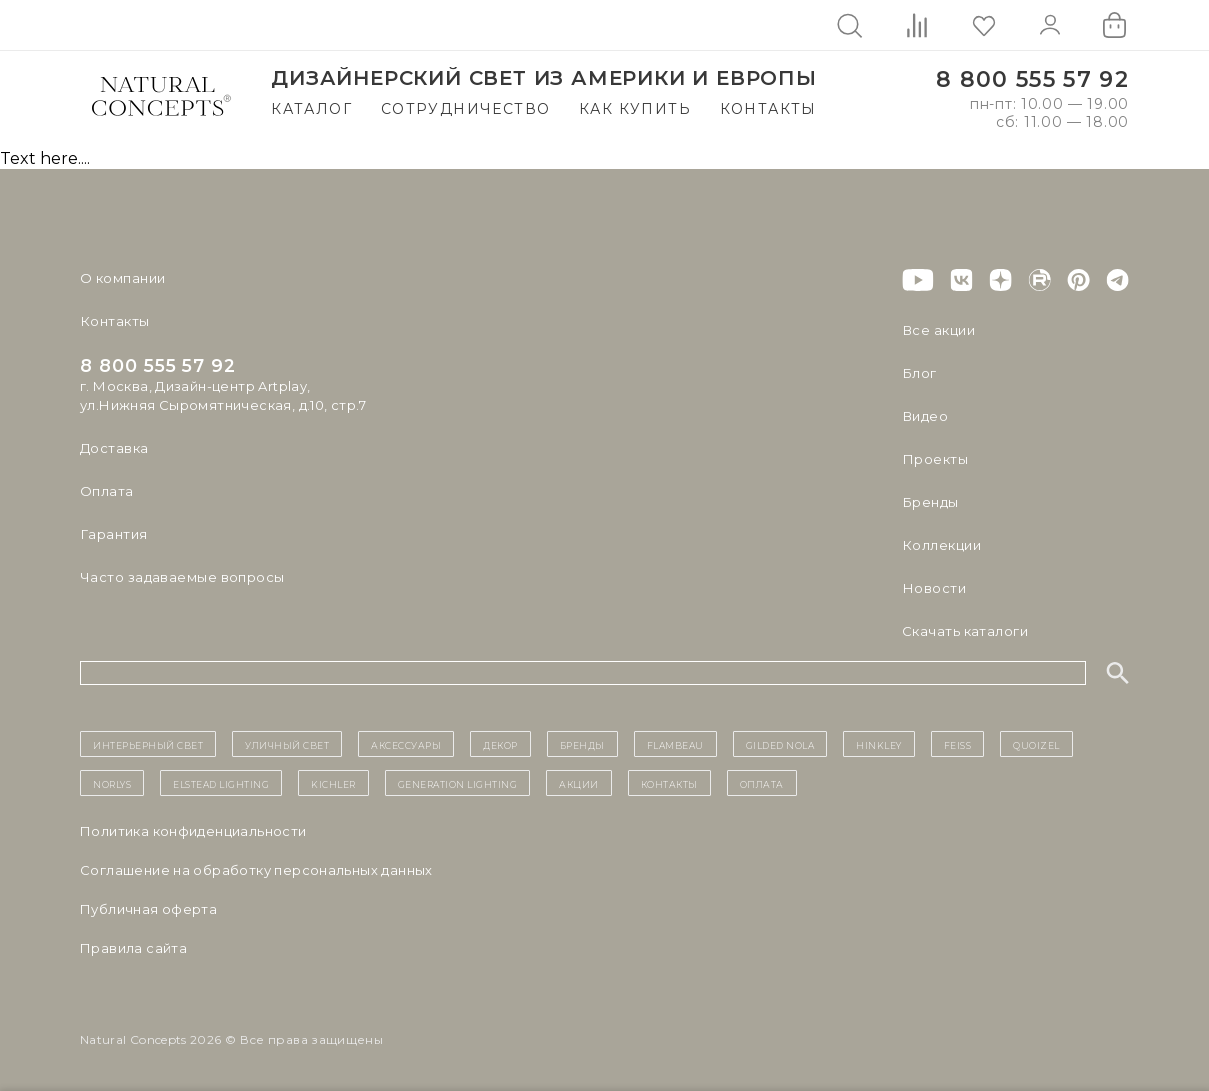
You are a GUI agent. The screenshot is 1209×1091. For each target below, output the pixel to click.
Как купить (635, 109)
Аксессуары (406, 744)
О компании (122, 278)
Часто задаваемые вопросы (181, 577)
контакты (669, 783)
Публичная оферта (148, 909)
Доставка (114, 448)
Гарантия (113, 534)
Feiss (958, 744)
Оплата (106, 491)
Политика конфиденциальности (193, 831)
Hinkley (879, 744)
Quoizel (1036, 744)
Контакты (768, 109)
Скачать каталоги (964, 631)
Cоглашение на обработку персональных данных (256, 870)
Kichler (333, 783)
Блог (919, 373)
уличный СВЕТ (287, 744)
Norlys (112, 783)
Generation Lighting (458, 783)
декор (500, 744)
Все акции (938, 330)
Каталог (311, 109)
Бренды (929, 502)
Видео (924, 416)
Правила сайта (133, 948)
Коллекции (941, 545)
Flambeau (675, 744)
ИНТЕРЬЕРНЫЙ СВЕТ (148, 744)
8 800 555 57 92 (1032, 79)
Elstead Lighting (221, 783)
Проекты (934, 459)
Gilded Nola (780, 744)
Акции (579, 783)
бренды (582, 744)
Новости (933, 588)
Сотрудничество (466, 109)
